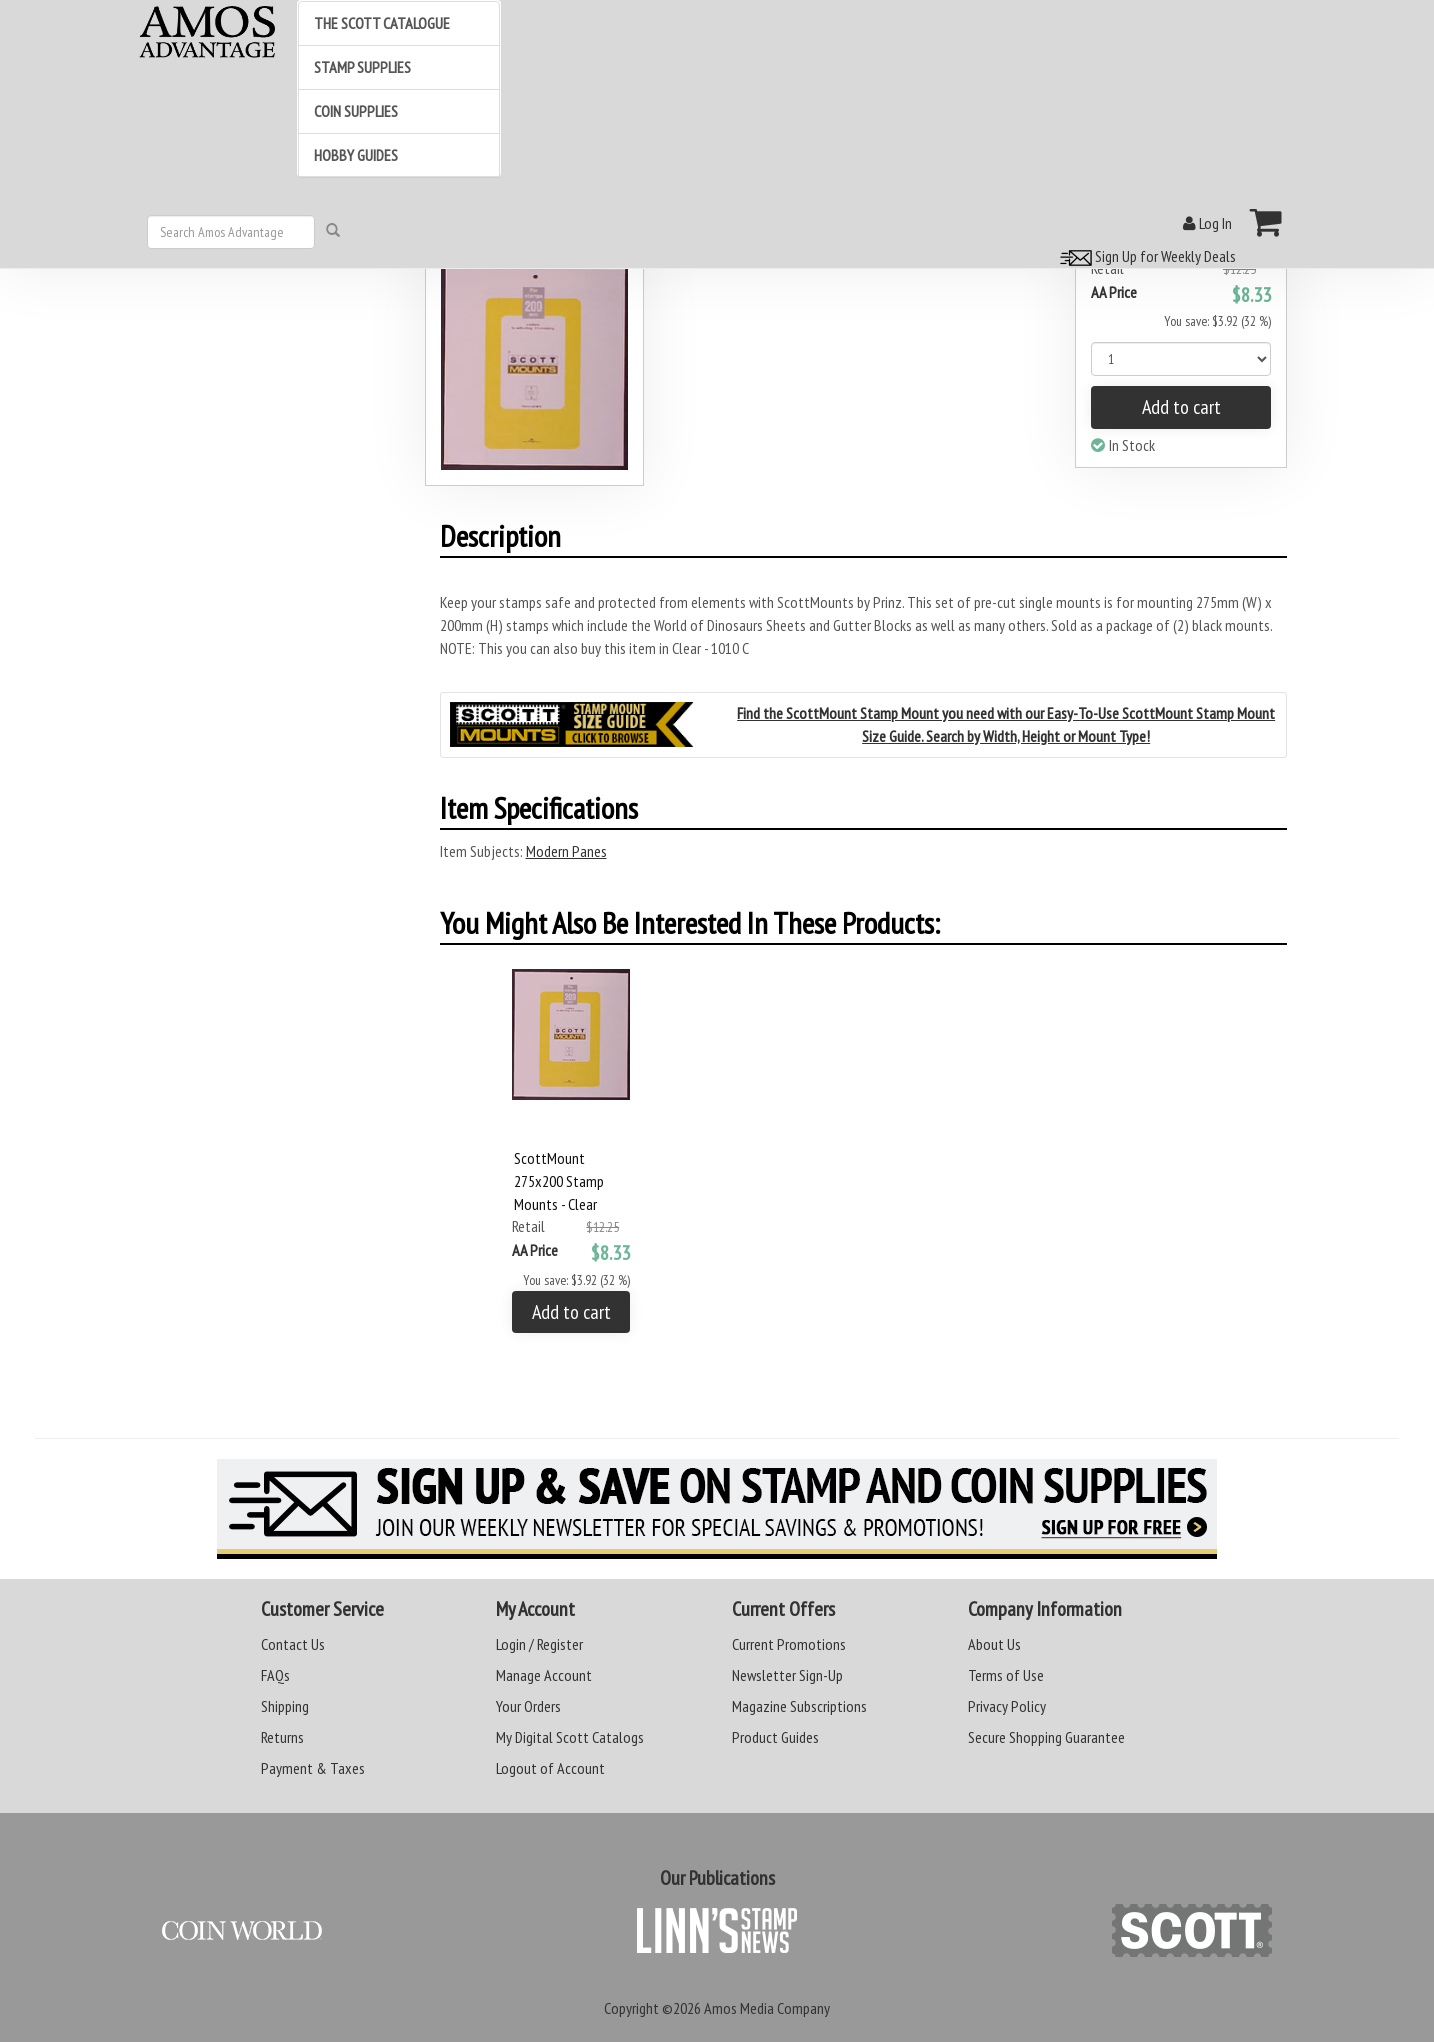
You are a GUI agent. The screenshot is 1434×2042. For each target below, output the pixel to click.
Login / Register (539, 1644)
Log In (1207, 223)
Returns (282, 1737)
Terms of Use (1006, 1675)
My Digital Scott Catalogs (570, 1737)
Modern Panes (566, 851)
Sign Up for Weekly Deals (1145, 256)
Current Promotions (789, 1644)
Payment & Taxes (313, 1768)
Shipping (285, 1706)
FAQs (275, 1675)
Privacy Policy (1007, 1706)
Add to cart (1181, 407)
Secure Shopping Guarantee (1046, 1737)
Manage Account (544, 1675)
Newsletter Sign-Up (787, 1675)
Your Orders (528, 1706)
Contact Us (293, 1644)
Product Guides (775, 1737)
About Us (994, 1644)
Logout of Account (550, 1768)
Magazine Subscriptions (799, 1706)
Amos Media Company (767, 2008)
